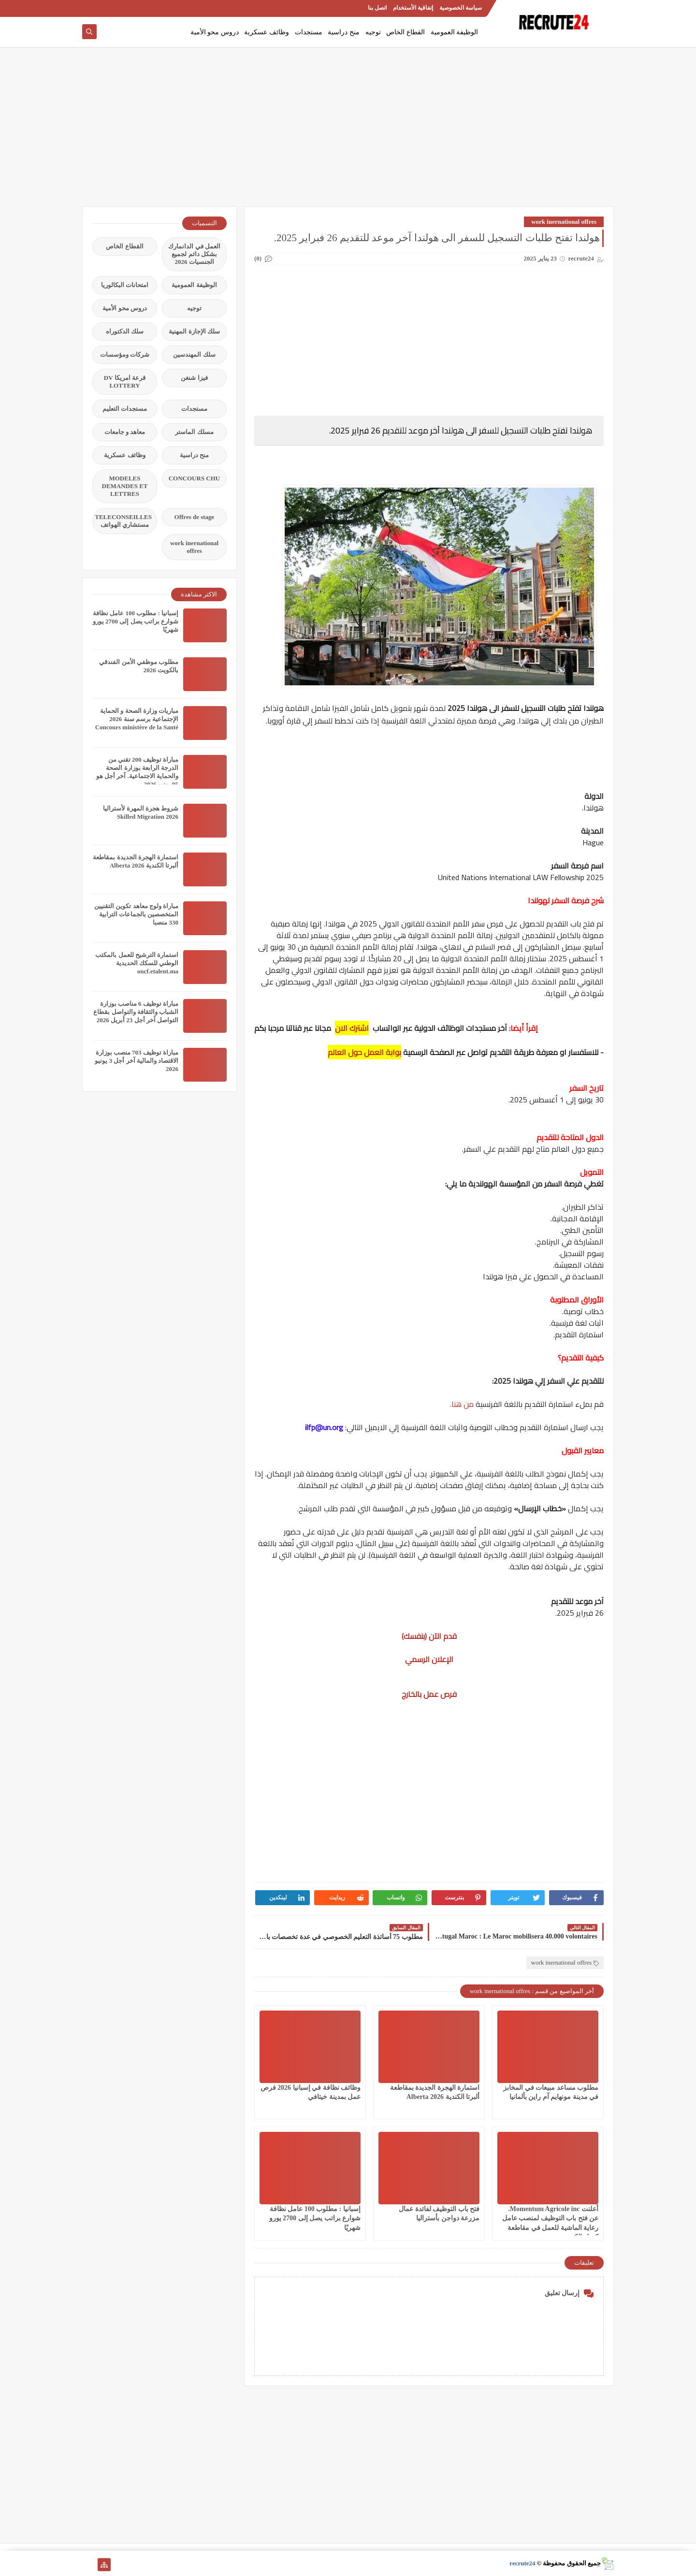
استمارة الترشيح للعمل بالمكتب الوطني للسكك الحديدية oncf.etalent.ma (136, 963)
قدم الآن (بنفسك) (429, 1636)
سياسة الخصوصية (460, 7)
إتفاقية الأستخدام (413, 7)
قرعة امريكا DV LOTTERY (124, 381)
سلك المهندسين (194, 354)
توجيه (373, 32)
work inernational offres (563, 221)
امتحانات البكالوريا (124, 285)
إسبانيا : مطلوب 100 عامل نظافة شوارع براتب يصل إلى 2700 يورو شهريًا (315, 2218)
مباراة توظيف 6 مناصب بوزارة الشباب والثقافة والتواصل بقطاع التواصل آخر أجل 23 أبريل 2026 (135, 1012)
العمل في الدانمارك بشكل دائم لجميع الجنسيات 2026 (194, 254)
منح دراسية (344, 32)
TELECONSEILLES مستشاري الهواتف (123, 520)
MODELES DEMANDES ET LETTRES (125, 486)
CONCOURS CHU (194, 478)
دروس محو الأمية (214, 32)
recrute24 (522, 2563)
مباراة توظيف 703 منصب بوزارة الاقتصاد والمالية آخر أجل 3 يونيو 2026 (136, 1060)
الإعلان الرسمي (429, 1659)
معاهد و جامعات (124, 431)
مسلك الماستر (194, 431)
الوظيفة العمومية (454, 32)
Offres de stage (194, 517)
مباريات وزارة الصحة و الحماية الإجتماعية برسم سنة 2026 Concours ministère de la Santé (136, 719)
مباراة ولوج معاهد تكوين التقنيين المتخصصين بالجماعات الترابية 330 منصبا (136, 914)
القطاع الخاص (405, 32)
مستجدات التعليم (124, 408)
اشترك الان (352, 1028)
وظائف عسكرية (266, 32)
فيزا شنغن (194, 377)
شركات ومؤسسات (124, 354)
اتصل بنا (377, 7)
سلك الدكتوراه (125, 331)
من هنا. (463, 1404)
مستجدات (308, 32)
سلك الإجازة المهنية (194, 331)
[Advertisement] (348, 131)
